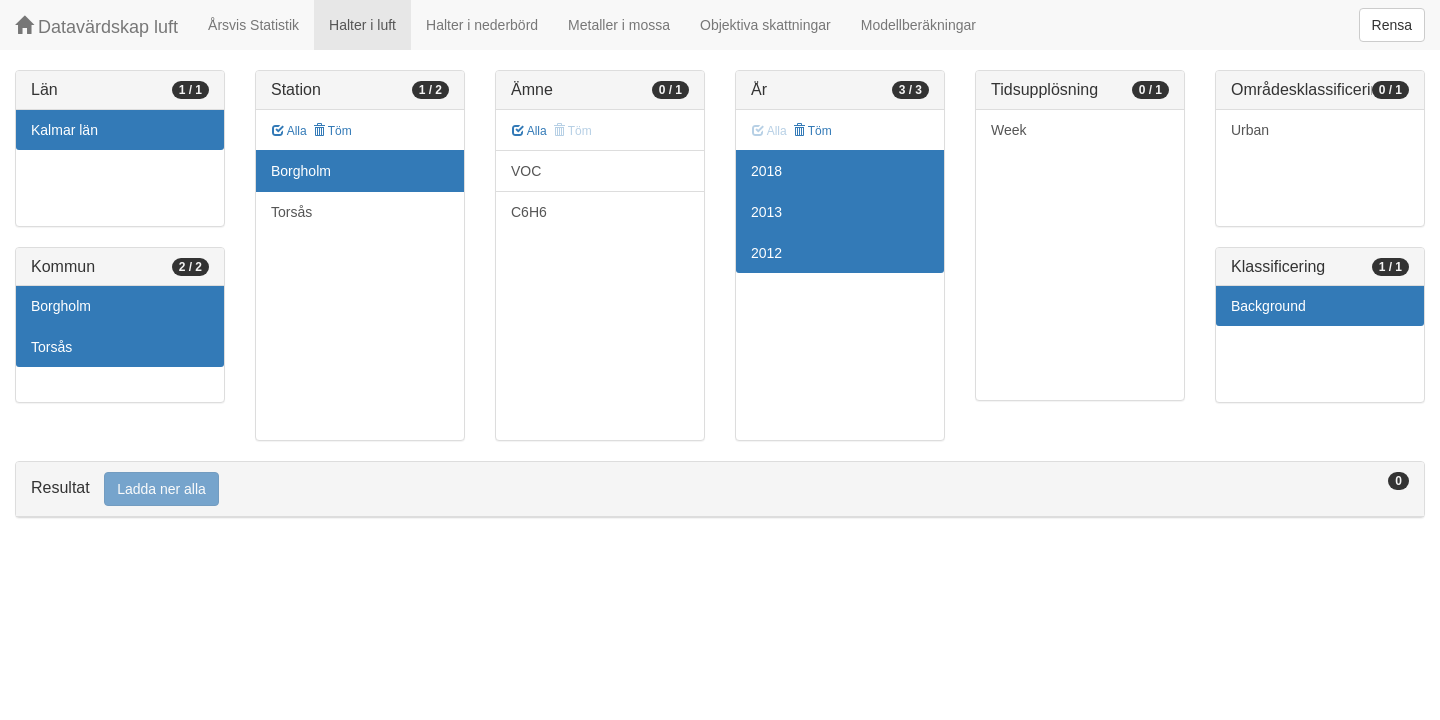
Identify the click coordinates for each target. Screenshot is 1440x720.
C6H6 (529, 212)
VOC (526, 171)
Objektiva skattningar (765, 25)
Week (1009, 130)
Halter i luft (362, 25)
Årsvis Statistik (253, 25)
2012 (766, 253)
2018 (766, 171)
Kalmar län (64, 130)
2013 (766, 212)
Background (1268, 306)
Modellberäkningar (918, 25)
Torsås (51, 347)
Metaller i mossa (619, 25)
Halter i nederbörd (482, 25)
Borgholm (61, 306)
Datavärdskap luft (96, 26)
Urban (1250, 130)
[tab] (720, 489)
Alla (289, 131)
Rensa (1392, 25)
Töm (332, 131)
